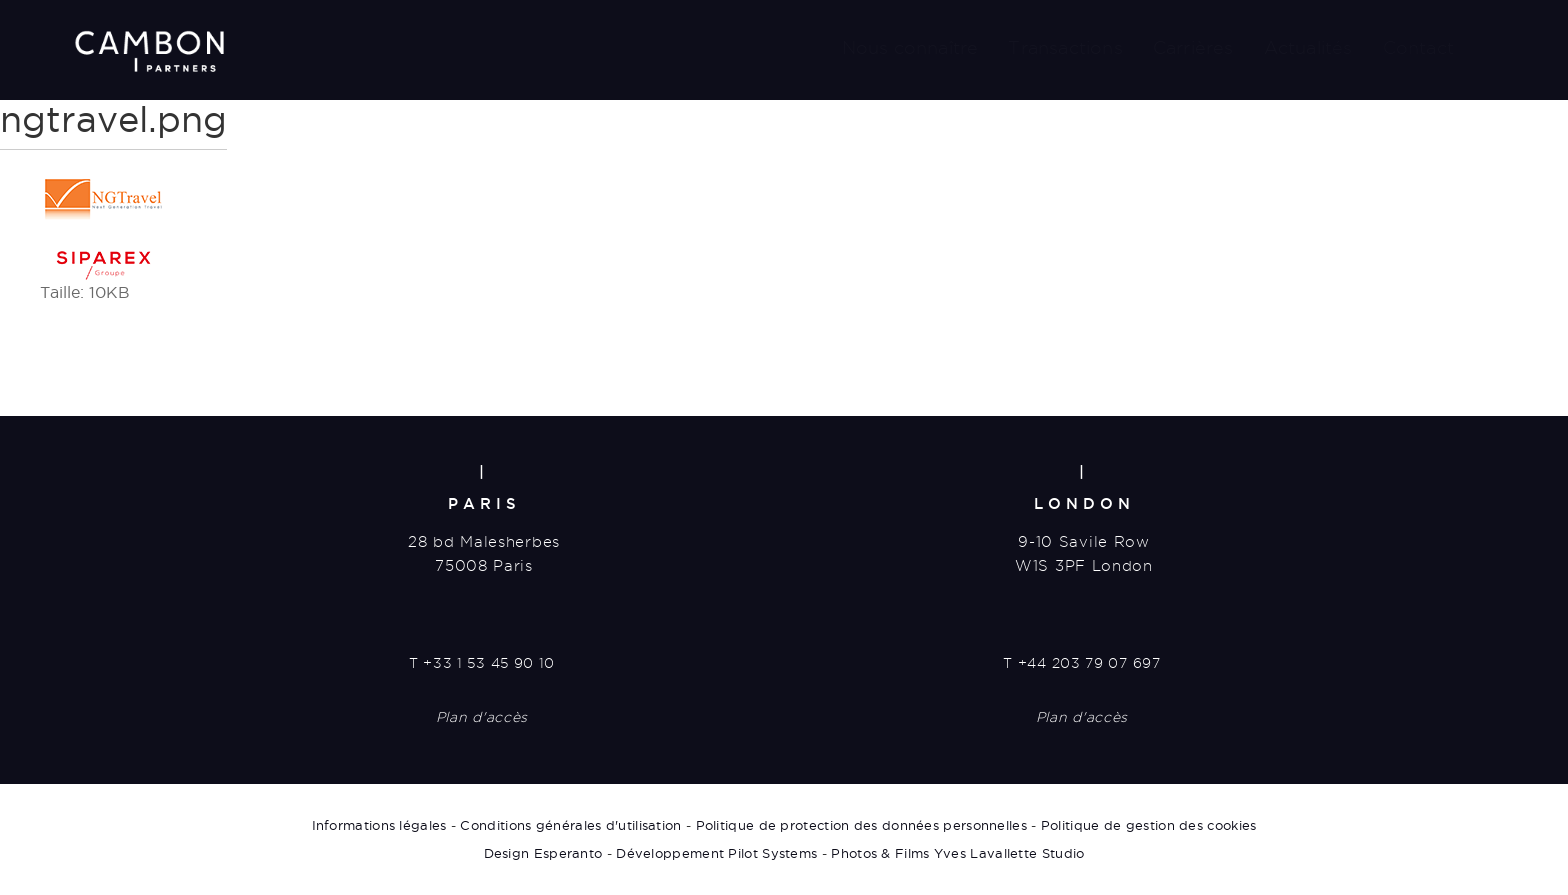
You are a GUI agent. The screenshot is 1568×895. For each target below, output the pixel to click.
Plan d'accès (482, 717)
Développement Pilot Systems (716, 853)
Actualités (1308, 47)
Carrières (1193, 47)
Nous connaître (910, 47)
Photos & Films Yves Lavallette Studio (957, 853)
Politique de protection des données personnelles (861, 825)
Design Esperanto (543, 853)
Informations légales (379, 825)
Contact (1418, 47)
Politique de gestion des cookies (1149, 825)
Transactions (1065, 47)
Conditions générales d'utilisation (570, 825)
